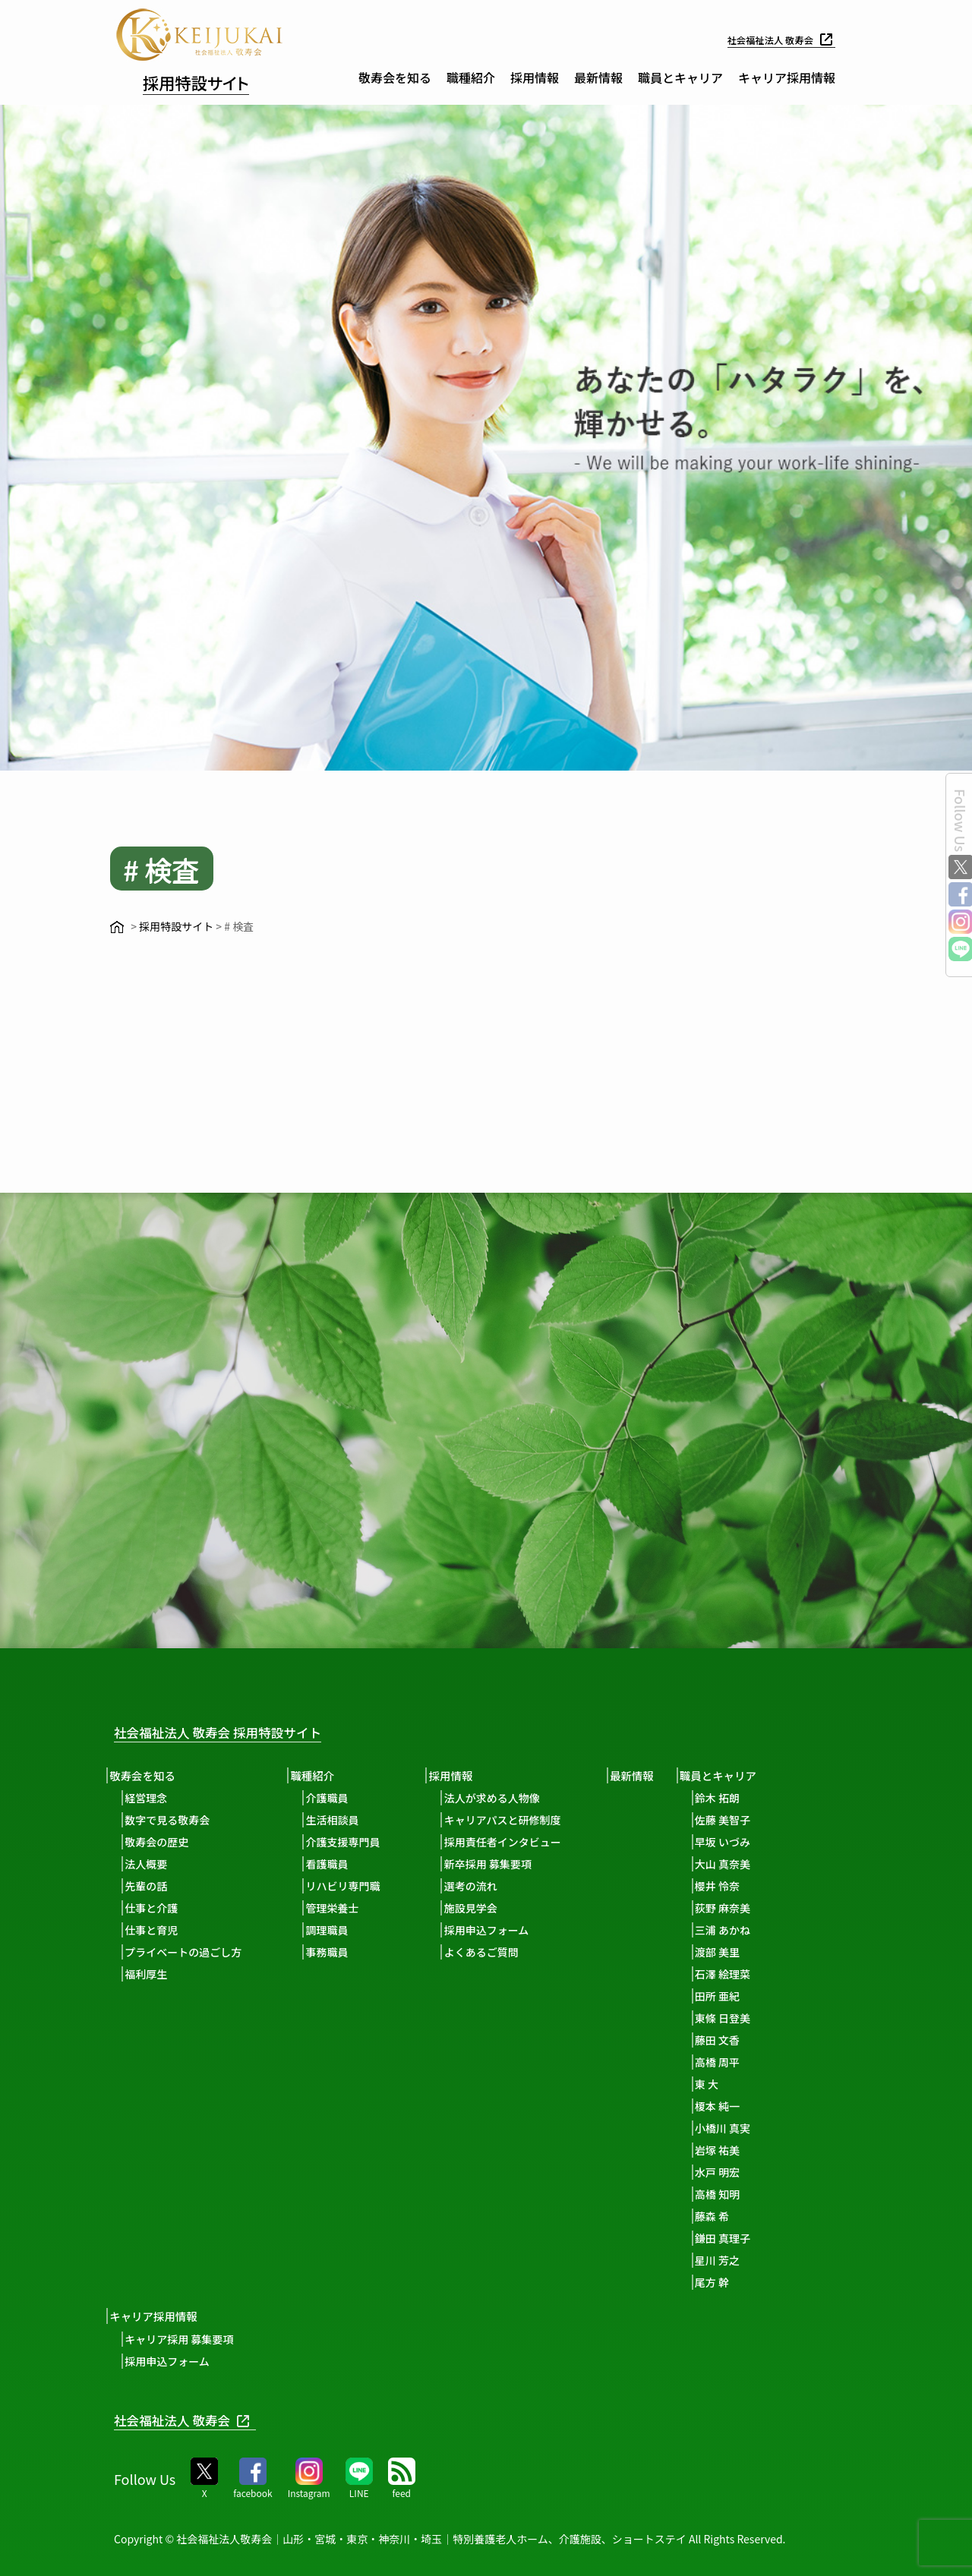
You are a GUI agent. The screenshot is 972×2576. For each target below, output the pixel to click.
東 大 (730, 2084)
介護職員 (335, 1797)
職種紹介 (471, 77)
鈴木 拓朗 (740, 1797)
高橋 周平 (740, 2062)
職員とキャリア (680, 77)
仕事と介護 (155, 1907)
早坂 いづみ (746, 1841)
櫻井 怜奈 (740, 1885)
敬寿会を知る (394, 77)
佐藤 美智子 (746, 1819)
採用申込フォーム (499, 1930)
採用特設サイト (213, 80)
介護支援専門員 (351, 1841)
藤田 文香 (740, 2040)
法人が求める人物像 (505, 1797)
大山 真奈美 (746, 1863)
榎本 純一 (740, 2106)
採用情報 (534, 77)
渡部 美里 (740, 1952)
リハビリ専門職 (351, 1885)
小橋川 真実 (746, 2128)
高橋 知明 (740, 2194)
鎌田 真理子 (746, 2238)
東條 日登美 (746, 2018)
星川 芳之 (740, 2260)
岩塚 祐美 (740, 2150)
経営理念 (150, 1797)
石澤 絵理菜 (746, 1974)
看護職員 (335, 1863)
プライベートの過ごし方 (187, 1952)
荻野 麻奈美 (746, 1907)
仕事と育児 (155, 1930)
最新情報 (598, 77)
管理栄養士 (341, 1907)
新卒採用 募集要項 (500, 1863)
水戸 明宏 (740, 2172)
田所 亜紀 (740, 1996)
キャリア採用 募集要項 (183, 2338)
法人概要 (150, 1863)
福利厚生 (150, 1974)
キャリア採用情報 (786, 77)
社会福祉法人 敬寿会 (775, 39)
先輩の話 (150, 1885)
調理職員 (335, 1930)
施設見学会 (483, 1907)
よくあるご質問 (494, 1952)
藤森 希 (735, 2216)
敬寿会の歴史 (161, 1841)
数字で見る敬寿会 (171, 1819)
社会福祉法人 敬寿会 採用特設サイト (239, 1731)
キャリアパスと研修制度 (515, 1819)
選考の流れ (483, 1885)
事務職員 (335, 1952)
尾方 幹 (735, 2282)
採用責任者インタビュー (515, 1841)
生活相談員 (341, 1819)
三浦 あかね (746, 1930)
